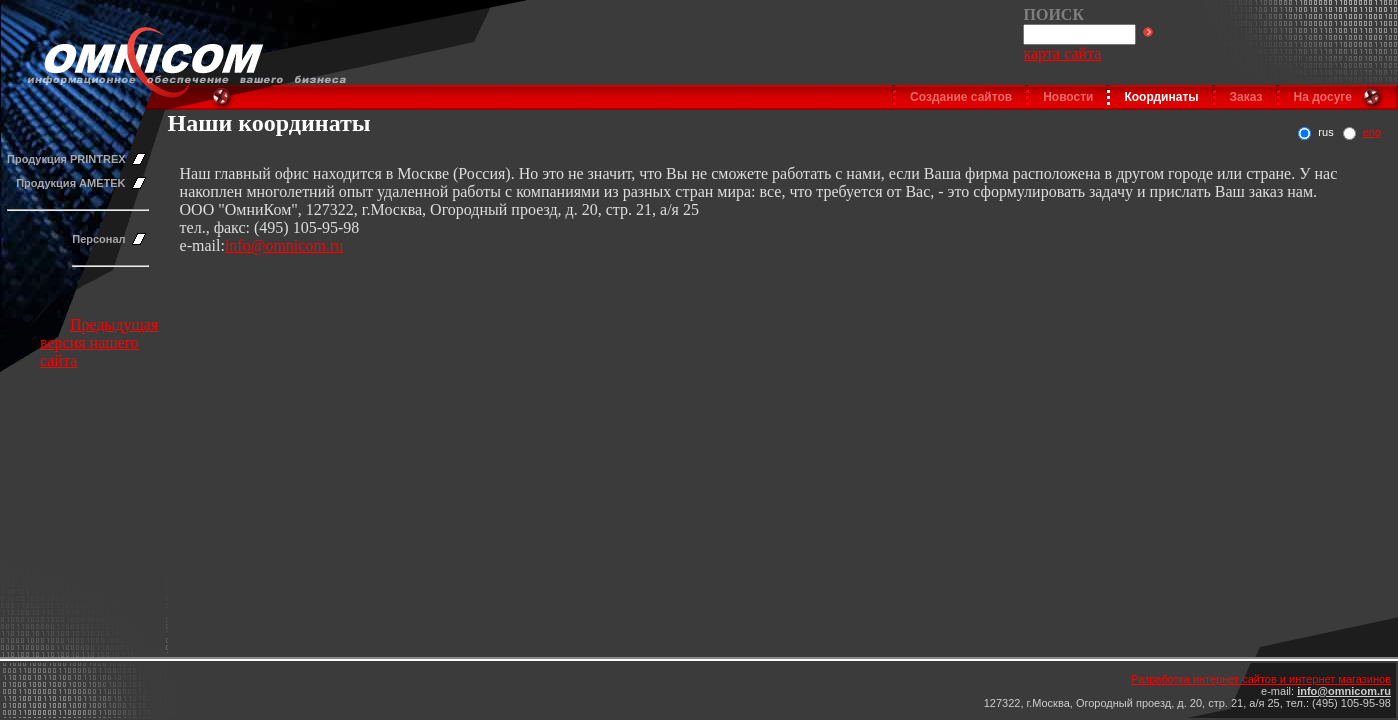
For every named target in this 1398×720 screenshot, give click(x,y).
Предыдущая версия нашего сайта (99, 342)
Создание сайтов (961, 97)
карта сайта (1062, 53)
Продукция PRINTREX (66, 159)
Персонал (98, 239)
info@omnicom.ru (284, 245)
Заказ (1246, 97)
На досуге (1323, 97)
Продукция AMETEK (70, 183)
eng (1372, 132)
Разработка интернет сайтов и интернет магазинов (1261, 679)
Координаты (1161, 97)
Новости (1068, 97)
